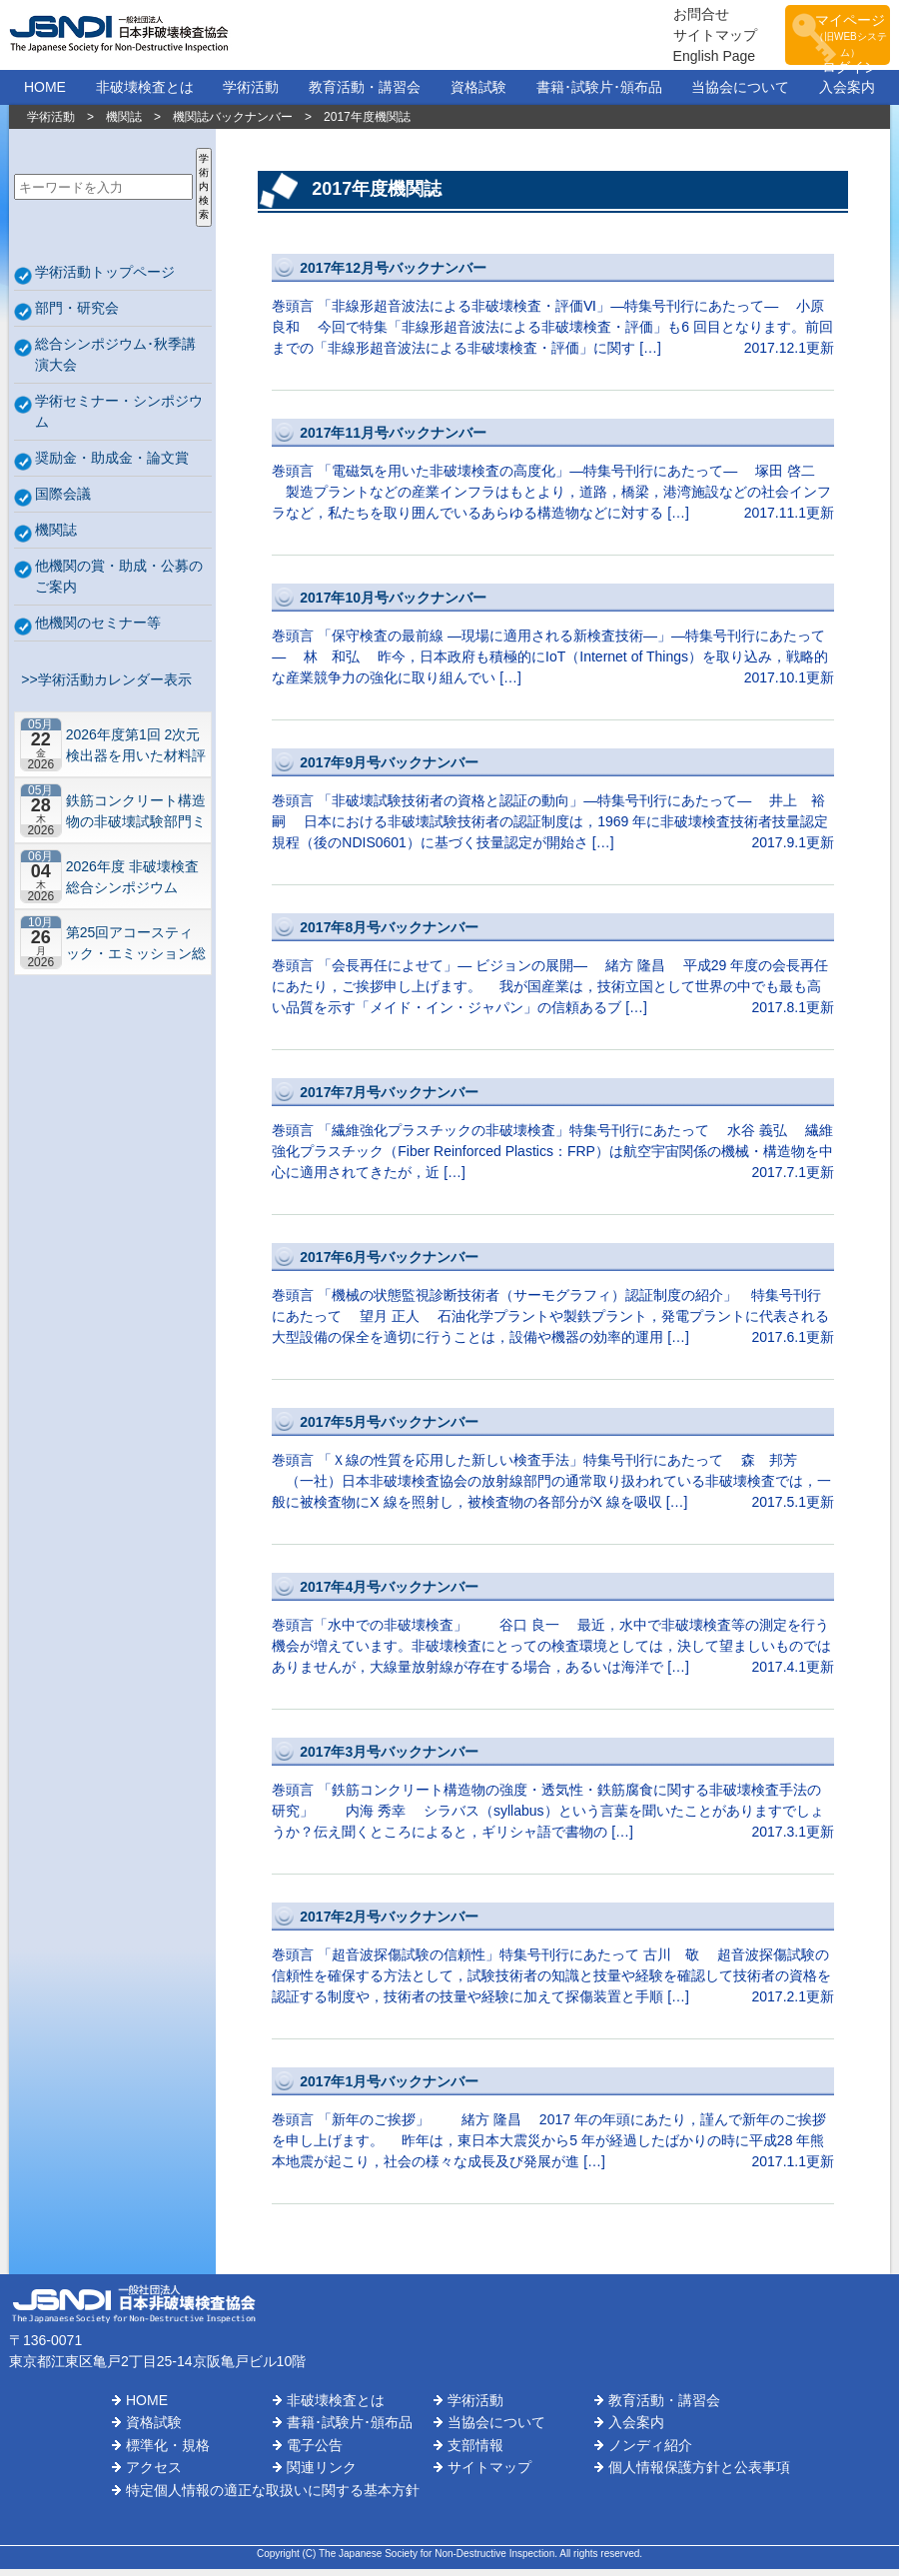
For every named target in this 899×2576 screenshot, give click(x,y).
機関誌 (124, 124)
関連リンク (322, 2474)
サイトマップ (680, 38)
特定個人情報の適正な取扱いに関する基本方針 (273, 2497)
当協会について (740, 94)
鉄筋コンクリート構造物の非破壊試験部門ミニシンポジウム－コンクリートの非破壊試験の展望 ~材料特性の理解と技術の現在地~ (136, 817)
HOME (45, 94)
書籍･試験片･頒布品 (599, 94)
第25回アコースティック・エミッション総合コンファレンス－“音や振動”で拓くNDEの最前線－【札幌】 (136, 949)
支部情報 (475, 2452)
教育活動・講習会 (365, 94)
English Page (679, 59)
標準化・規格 (168, 2452)
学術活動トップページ (105, 279)
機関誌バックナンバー (233, 124)
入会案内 (847, 94)
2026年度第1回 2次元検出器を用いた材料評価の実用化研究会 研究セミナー (136, 751)
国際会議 (63, 501)
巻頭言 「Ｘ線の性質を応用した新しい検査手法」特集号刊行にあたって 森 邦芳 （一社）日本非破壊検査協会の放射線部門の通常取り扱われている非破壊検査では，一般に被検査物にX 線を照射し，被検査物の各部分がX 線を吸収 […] (553, 1467)
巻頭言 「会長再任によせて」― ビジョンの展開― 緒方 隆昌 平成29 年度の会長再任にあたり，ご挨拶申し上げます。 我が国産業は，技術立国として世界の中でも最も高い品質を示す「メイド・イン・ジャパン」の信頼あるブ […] (553, 972)
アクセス (154, 2474)
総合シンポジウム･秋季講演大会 (115, 361)
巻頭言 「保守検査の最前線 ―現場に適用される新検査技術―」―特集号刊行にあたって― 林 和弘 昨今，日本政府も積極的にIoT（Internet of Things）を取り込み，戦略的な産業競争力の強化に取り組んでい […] (553, 643)
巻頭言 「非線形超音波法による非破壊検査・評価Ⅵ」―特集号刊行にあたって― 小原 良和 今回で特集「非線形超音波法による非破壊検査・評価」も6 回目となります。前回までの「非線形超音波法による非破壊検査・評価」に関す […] (553, 313)
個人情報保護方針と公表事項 (699, 2474)
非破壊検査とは (145, 94)
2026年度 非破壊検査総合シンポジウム (132, 883)
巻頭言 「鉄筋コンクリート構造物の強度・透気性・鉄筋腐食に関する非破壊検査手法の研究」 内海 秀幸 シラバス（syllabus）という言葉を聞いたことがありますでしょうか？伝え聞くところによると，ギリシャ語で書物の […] (553, 1797)
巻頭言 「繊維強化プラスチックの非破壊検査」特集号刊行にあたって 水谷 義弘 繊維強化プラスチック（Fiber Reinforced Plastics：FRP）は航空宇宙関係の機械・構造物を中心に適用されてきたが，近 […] (553, 1137)
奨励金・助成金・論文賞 (112, 465)
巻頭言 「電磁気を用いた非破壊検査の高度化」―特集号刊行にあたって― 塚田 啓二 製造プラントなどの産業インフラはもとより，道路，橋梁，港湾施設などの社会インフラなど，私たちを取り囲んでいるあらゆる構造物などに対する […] (553, 478)
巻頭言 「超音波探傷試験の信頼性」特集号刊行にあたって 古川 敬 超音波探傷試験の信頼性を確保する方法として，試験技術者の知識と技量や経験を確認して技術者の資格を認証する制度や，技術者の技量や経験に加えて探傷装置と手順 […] (553, 1962)
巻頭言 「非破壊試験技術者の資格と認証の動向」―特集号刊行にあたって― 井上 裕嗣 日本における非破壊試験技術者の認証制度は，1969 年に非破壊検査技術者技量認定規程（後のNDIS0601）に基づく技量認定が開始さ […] (553, 807)
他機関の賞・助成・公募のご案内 (119, 583)
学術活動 (251, 94)
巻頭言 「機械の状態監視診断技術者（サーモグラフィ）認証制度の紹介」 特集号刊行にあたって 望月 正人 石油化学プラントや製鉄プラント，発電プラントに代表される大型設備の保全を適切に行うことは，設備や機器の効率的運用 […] (553, 1302)
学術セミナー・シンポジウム (119, 418)
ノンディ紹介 (650, 2452)
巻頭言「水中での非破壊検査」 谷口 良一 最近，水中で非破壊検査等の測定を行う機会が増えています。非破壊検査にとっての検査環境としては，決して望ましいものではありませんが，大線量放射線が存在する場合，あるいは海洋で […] (553, 1632)
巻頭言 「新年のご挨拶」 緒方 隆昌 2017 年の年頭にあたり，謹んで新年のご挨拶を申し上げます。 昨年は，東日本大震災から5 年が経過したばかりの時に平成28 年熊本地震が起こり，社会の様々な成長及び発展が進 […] (553, 2126)
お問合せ (666, 17)
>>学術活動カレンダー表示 (103, 686)
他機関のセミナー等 (98, 630)
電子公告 (315, 2452)
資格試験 (478, 94)
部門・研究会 (77, 315)
